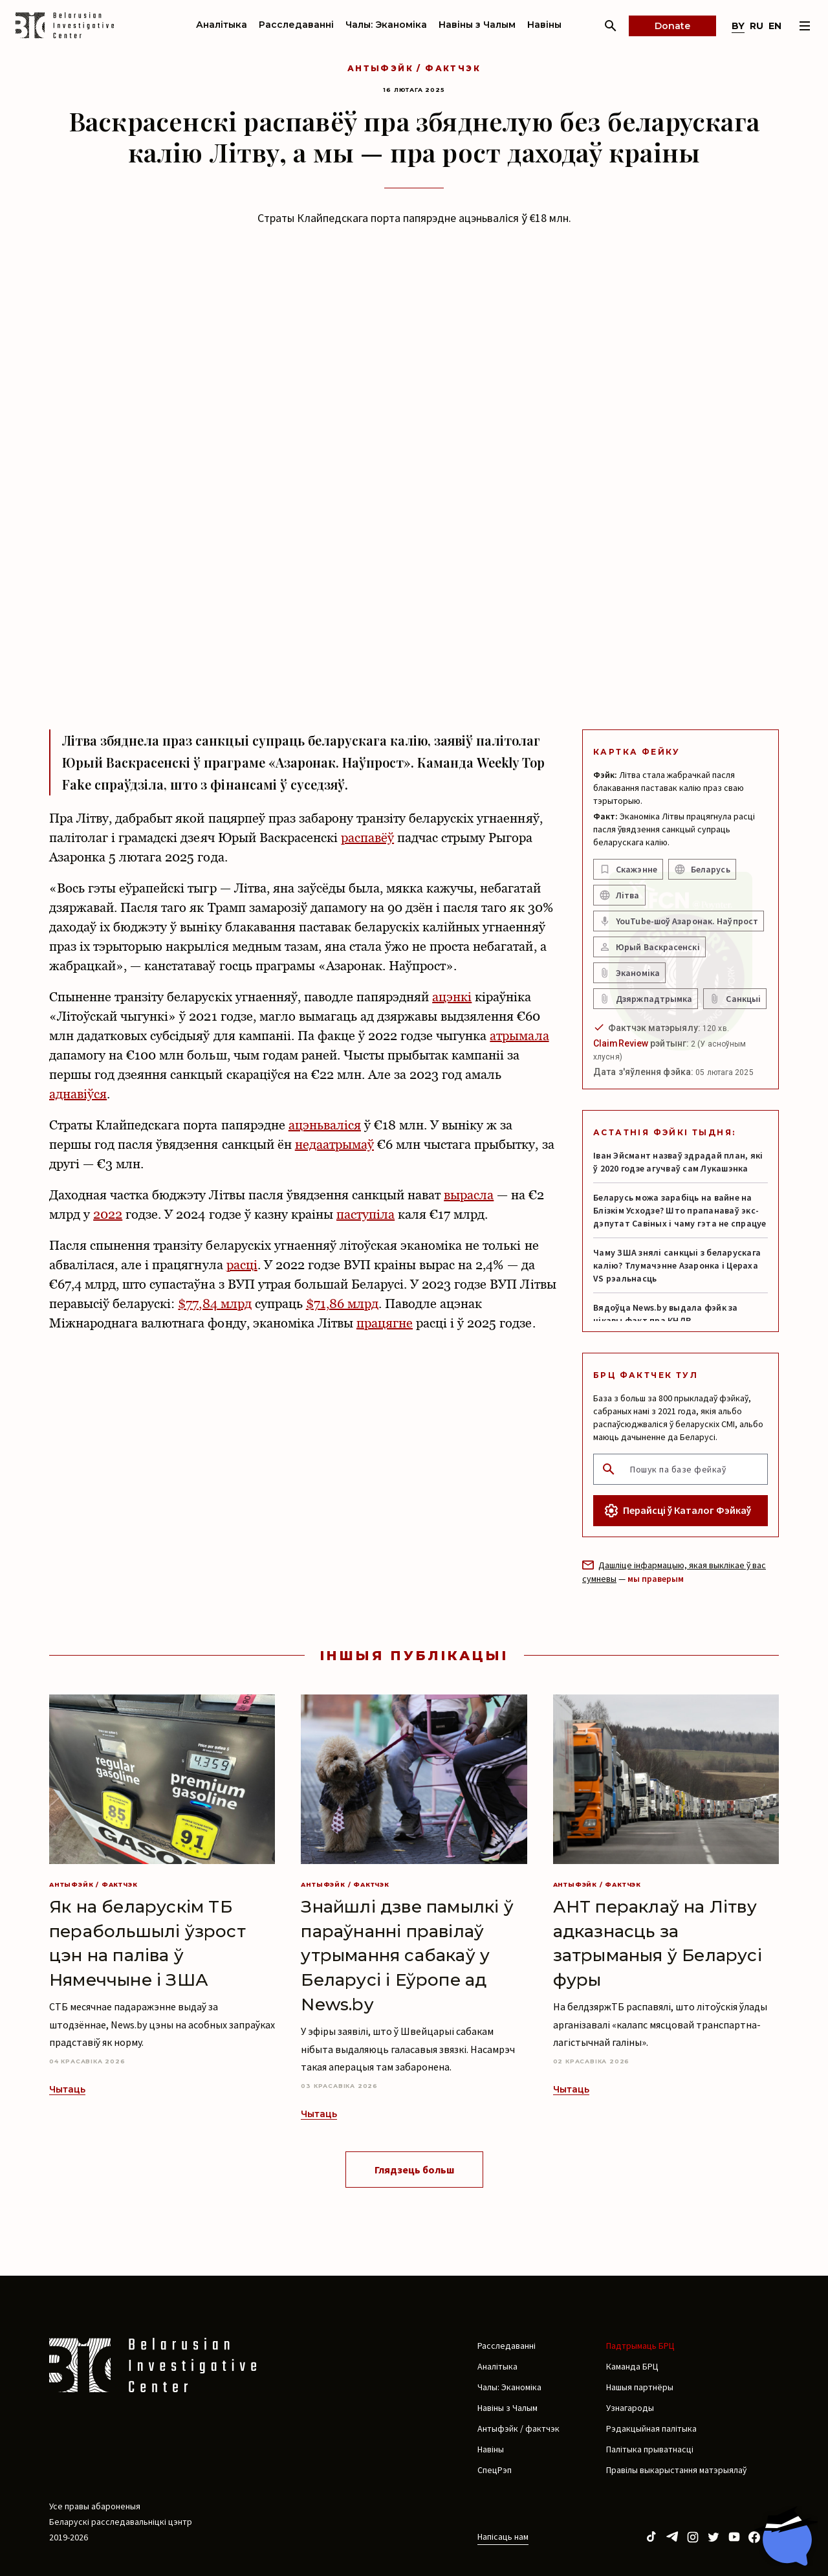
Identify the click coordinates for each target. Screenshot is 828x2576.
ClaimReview (620, 1043)
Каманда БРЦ (632, 2366)
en (774, 26)
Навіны (544, 24)
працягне (384, 1323)
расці (241, 1265)
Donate (672, 26)
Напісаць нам (502, 2536)
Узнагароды (630, 2408)
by (738, 26)
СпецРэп (494, 2470)
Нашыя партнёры (639, 2387)
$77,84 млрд (214, 1303)
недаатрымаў (334, 1144)
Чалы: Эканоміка (386, 24)
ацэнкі (452, 997)
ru (756, 26)
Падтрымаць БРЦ (640, 2345)
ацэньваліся (325, 1125)
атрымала (519, 1035)
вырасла (469, 1195)
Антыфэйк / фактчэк (414, 68)
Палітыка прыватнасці (649, 2449)
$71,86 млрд (342, 1303)
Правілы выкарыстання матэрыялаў (676, 2470)
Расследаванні (296, 24)
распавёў (367, 837)
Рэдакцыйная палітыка (651, 2428)
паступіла (365, 1214)
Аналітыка (221, 24)
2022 (107, 1214)
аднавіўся (78, 1094)
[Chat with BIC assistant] (786, 2536)
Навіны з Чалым (477, 24)
